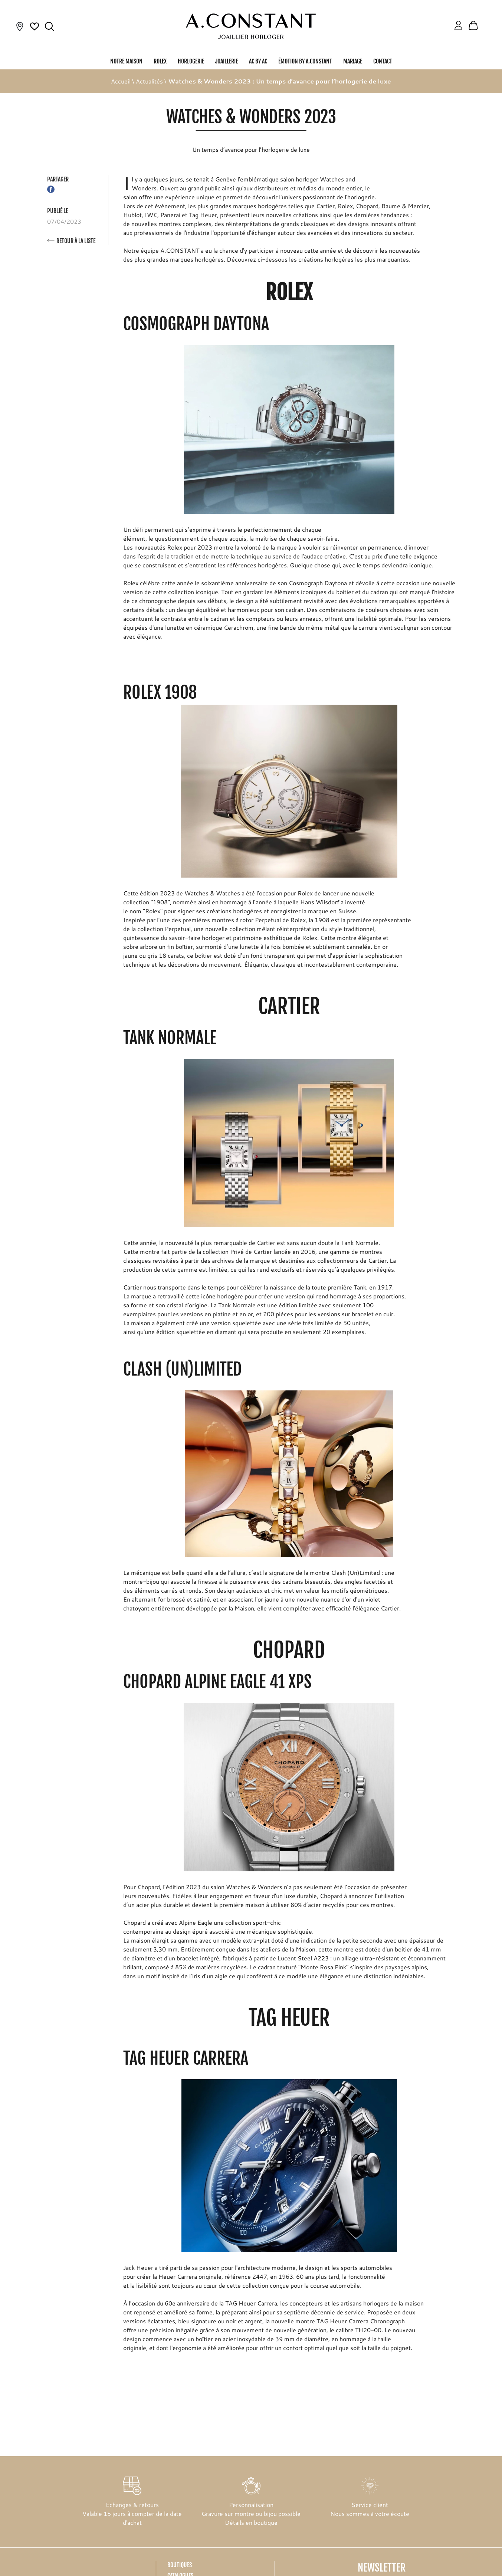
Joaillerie (226, 61)
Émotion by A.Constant (305, 61)
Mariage (352, 61)
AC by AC (258, 61)
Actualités (149, 81)
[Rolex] (487, 26)
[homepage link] (251, 26)
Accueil (121, 81)
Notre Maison (126, 61)
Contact (382, 61)
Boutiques (179, 2565)
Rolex (160, 61)
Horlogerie (191, 61)
